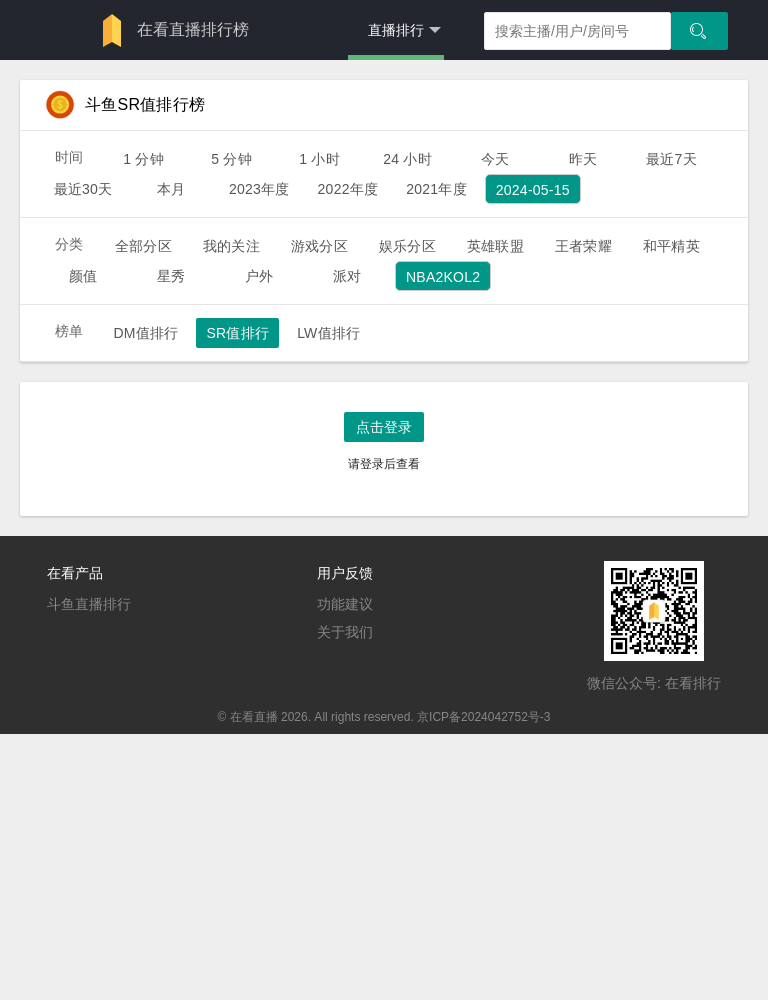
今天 (495, 159)
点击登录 (384, 427)
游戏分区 (319, 246)
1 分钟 (143, 159)
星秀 (171, 276)
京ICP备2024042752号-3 (483, 717)
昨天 (583, 159)
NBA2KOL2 (443, 277)
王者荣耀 (583, 246)
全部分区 (143, 246)
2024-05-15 (533, 190)
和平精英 (671, 246)
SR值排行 (237, 333)
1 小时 (319, 159)
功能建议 (345, 604)
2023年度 (259, 189)
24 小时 (407, 159)
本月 (171, 189)
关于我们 (345, 632)
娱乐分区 (407, 246)
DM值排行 (145, 333)
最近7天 (671, 159)
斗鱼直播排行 (89, 604)
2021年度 (436, 189)
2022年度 (348, 189)
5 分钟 (231, 159)
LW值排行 (328, 333)
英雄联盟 (495, 246)
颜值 (83, 276)
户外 (259, 276)
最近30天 (83, 189)
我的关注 (231, 246)
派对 (347, 276)
